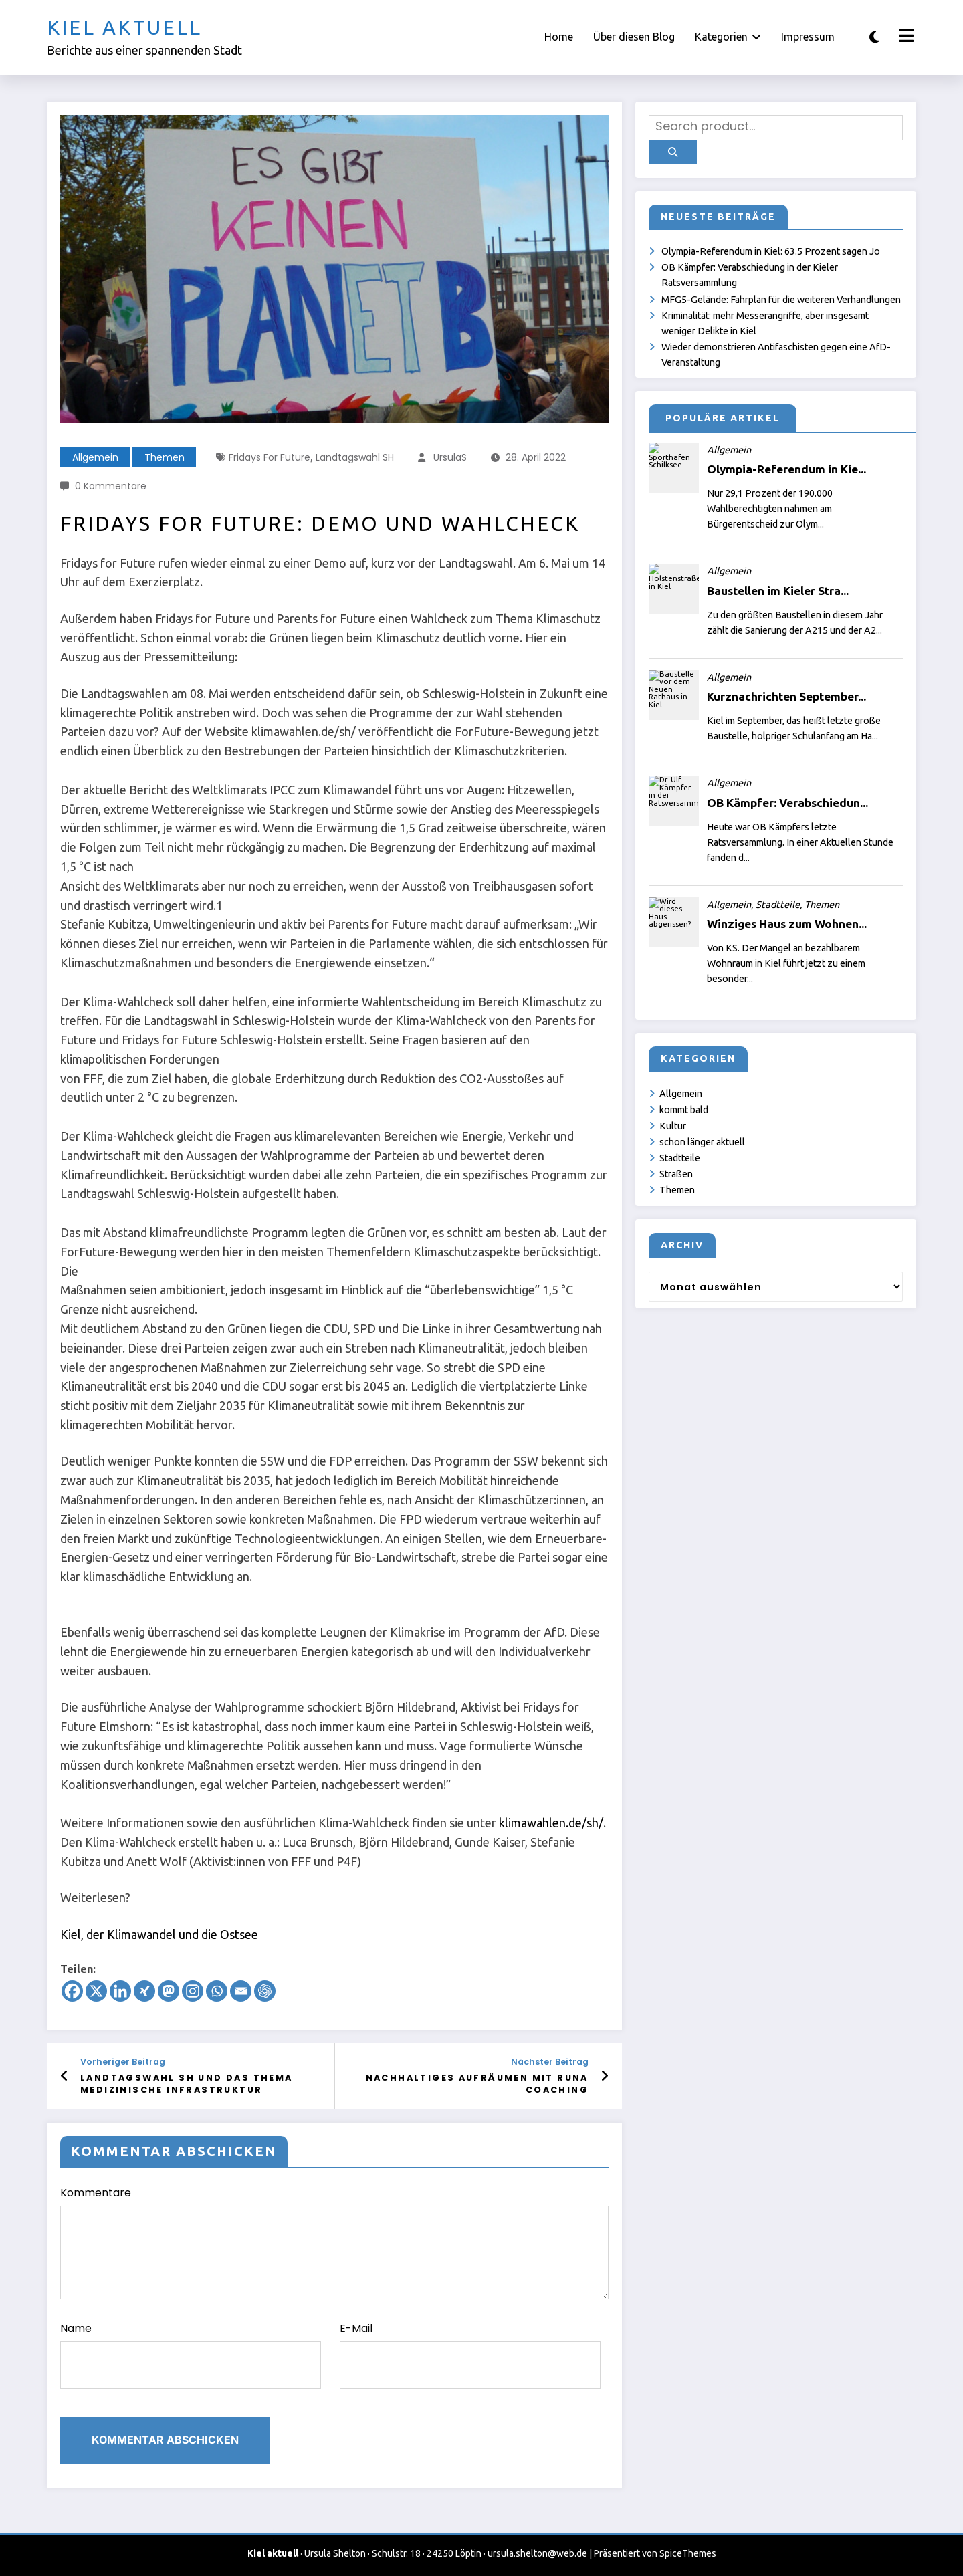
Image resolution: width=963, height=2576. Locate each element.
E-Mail (470, 2355)
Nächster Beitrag (549, 2062)
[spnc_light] (874, 37)
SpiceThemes (687, 2553)
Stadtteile (679, 1158)
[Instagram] (192, 1991)
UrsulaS (450, 457)
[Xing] (144, 1991)
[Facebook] (72, 1991)
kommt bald (683, 1109)
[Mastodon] (168, 1991)
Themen (164, 457)
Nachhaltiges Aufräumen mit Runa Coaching (477, 2083)
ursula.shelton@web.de (537, 2553)
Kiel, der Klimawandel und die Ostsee (159, 1934)
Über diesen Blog (634, 37)
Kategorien (728, 37)
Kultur (672, 1126)
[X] (96, 1991)
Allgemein (95, 457)
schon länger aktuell (702, 1142)
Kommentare (334, 2242)
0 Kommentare (110, 486)
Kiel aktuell (124, 27)
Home (558, 37)
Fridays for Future (269, 457)
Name (190, 2355)
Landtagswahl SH (355, 457)
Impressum (808, 37)
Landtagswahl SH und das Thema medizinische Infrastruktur (186, 2083)
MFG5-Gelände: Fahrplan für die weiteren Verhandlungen (781, 299)
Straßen (676, 1174)
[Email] (240, 1991)
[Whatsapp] (216, 1991)
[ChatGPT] (265, 1991)
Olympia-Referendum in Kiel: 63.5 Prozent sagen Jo (770, 251)
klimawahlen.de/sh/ (551, 1822)
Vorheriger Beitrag (122, 2062)
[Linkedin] (120, 1991)
